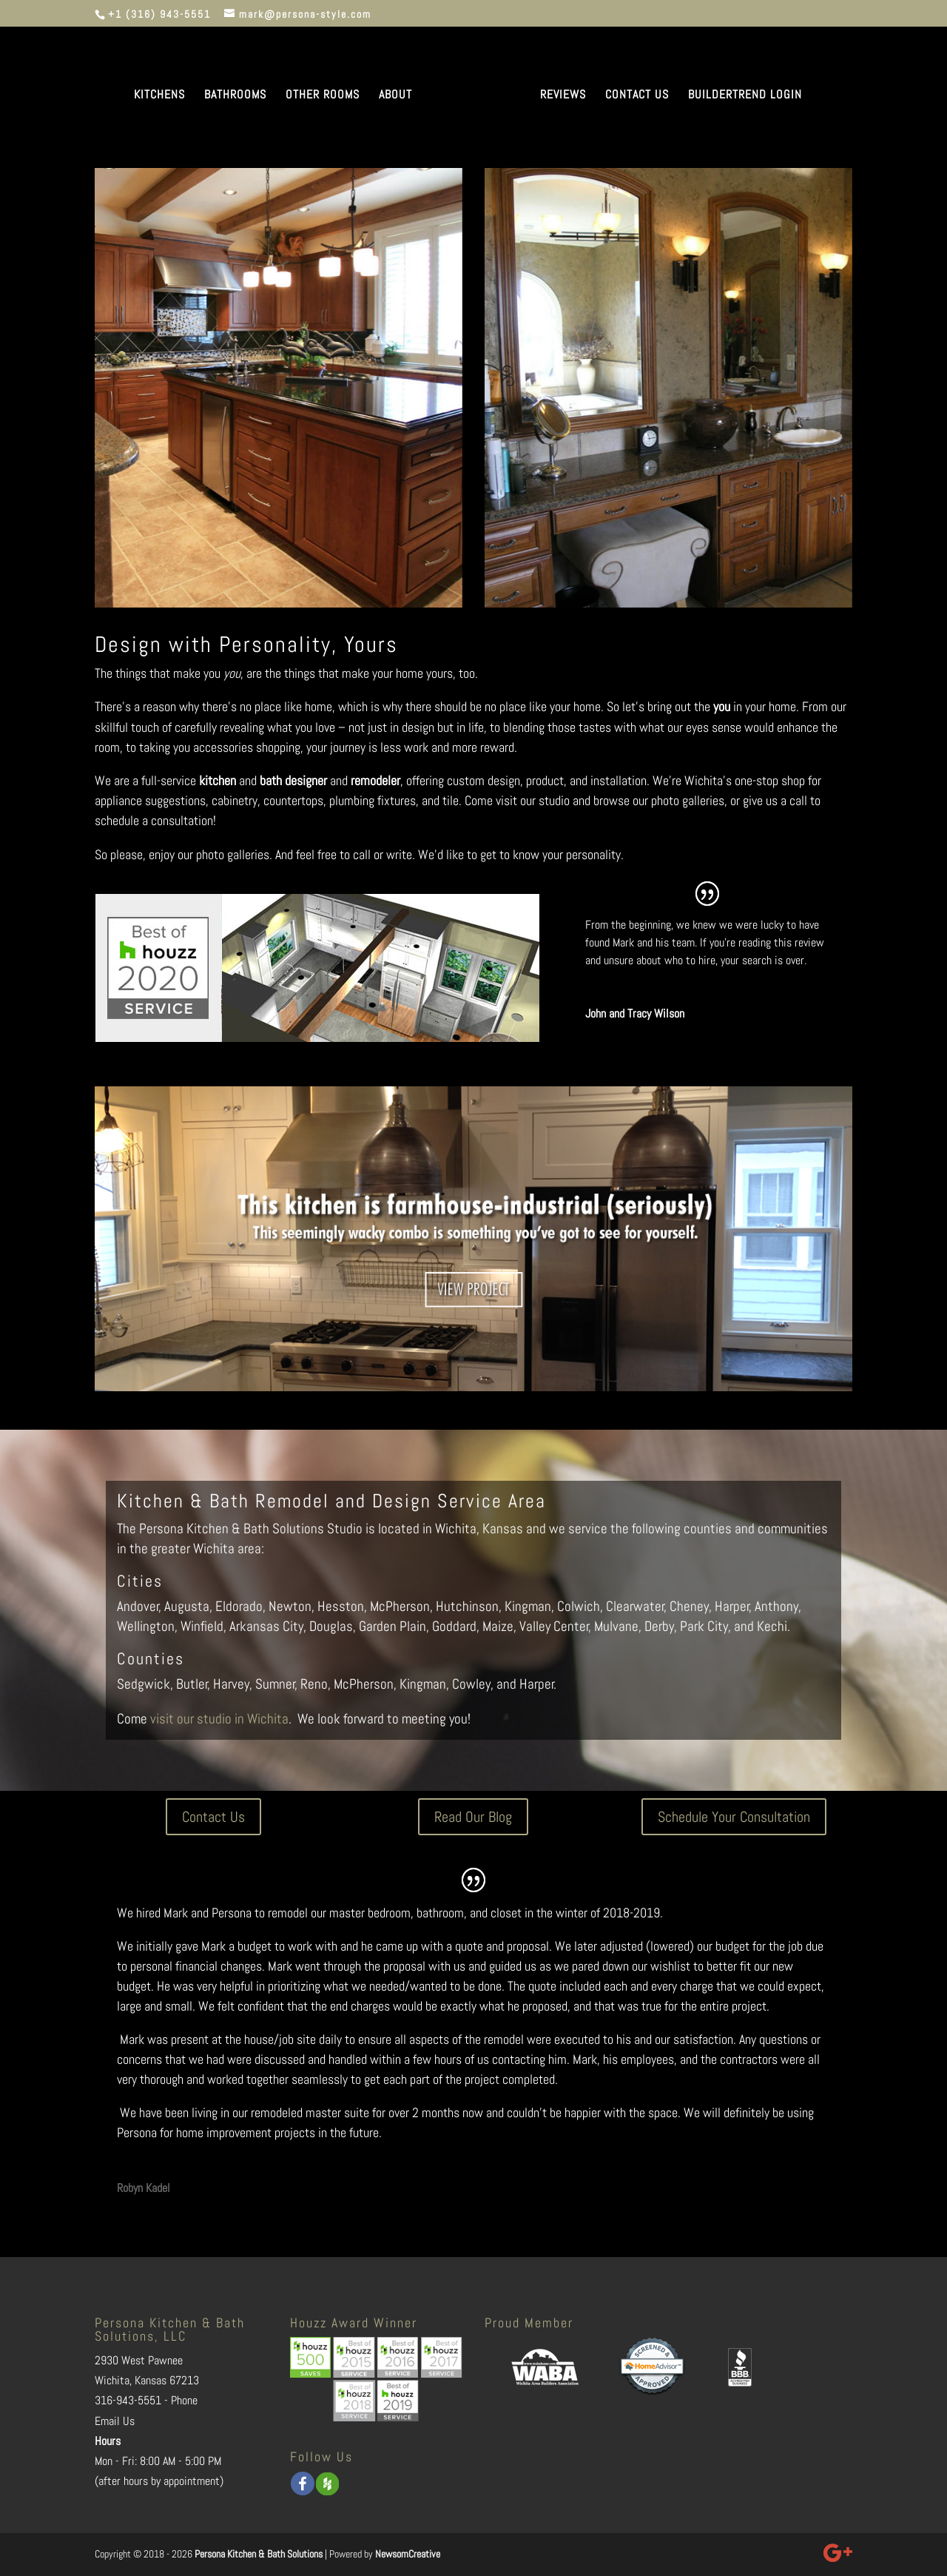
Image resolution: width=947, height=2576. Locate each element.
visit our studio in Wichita (219, 1718)
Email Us (115, 2421)
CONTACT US (637, 96)
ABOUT (395, 96)
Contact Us (213, 1816)
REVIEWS (563, 96)
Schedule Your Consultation (734, 1816)
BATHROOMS (235, 96)
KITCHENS (159, 96)
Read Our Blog (473, 1816)
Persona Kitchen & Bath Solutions (259, 2553)
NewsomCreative (407, 2553)
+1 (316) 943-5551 (159, 14)
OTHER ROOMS (323, 96)
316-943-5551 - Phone (146, 2400)
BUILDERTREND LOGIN (745, 96)
